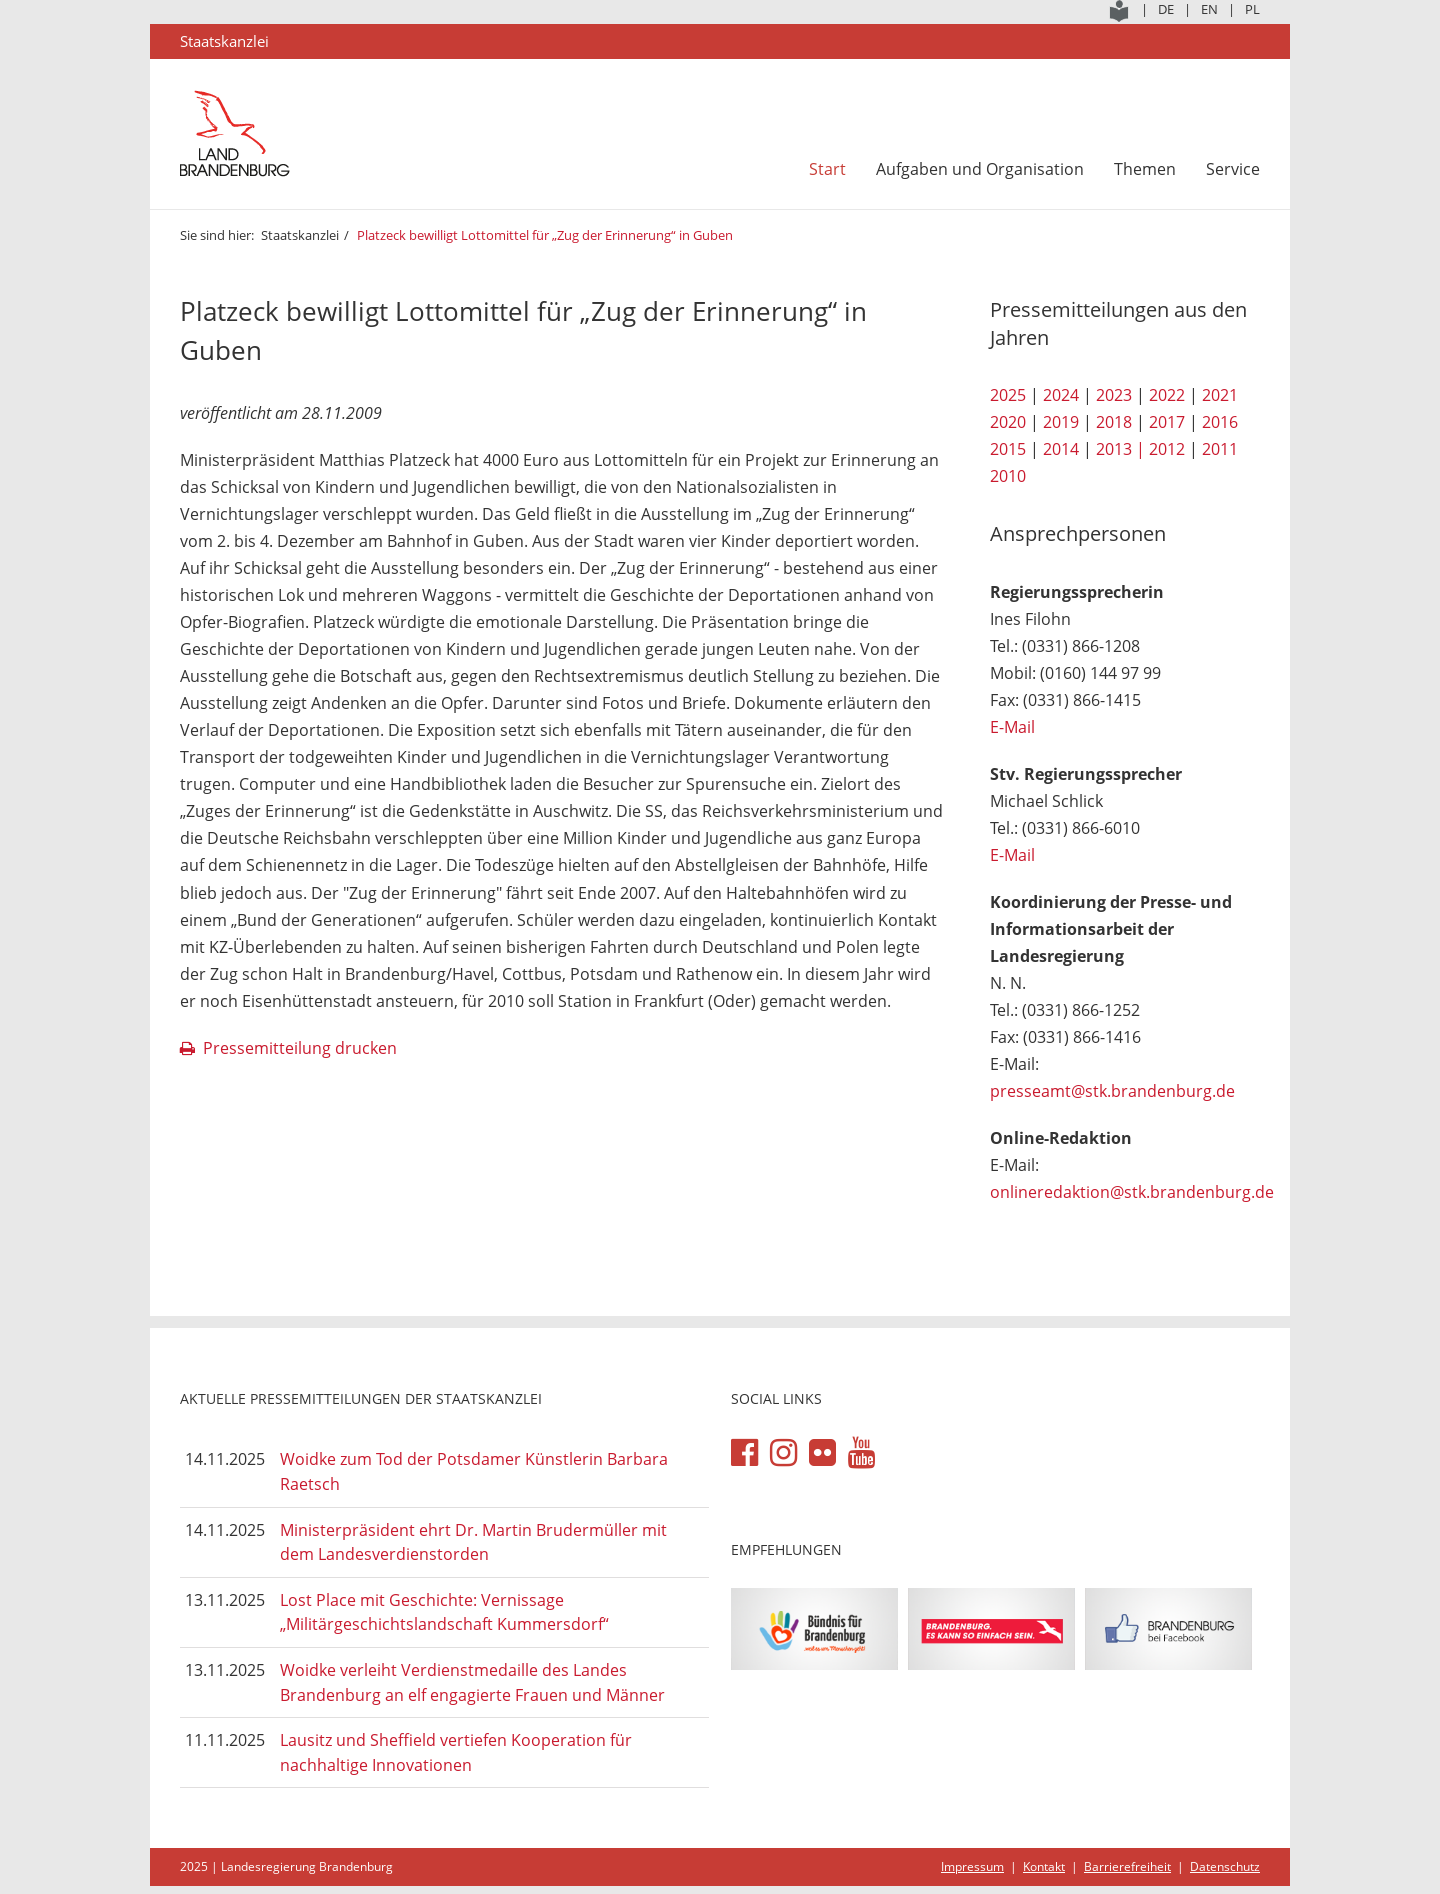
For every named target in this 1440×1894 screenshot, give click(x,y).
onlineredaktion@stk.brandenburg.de (1132, 1192)
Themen (1145, 169)
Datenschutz (1225, 1866)
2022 (1167, 395)
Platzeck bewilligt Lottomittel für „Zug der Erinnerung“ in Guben (545, 235)
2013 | (1120, 449)
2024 (1061, 395)
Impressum (972, 1866)
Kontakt (1044, 1866)
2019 (1061, 422)
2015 (1008, 449)
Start (827, 169)
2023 (1114, 395)
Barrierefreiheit (1127, 1866)
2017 (1167, 422)
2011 (1220, 449)
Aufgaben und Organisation (980, 169)
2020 (1008, 422)
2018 (1114, 422)
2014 (1061, 449)
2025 (1008, 395)
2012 (1167, 449)
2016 (1220, 422)
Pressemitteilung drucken (300, 1048)
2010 (1008, 476)
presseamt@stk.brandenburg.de (1112, 1091)
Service (1233, 169)
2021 (1220, 395)
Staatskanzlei (300, 235)
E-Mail (1012, 727)
